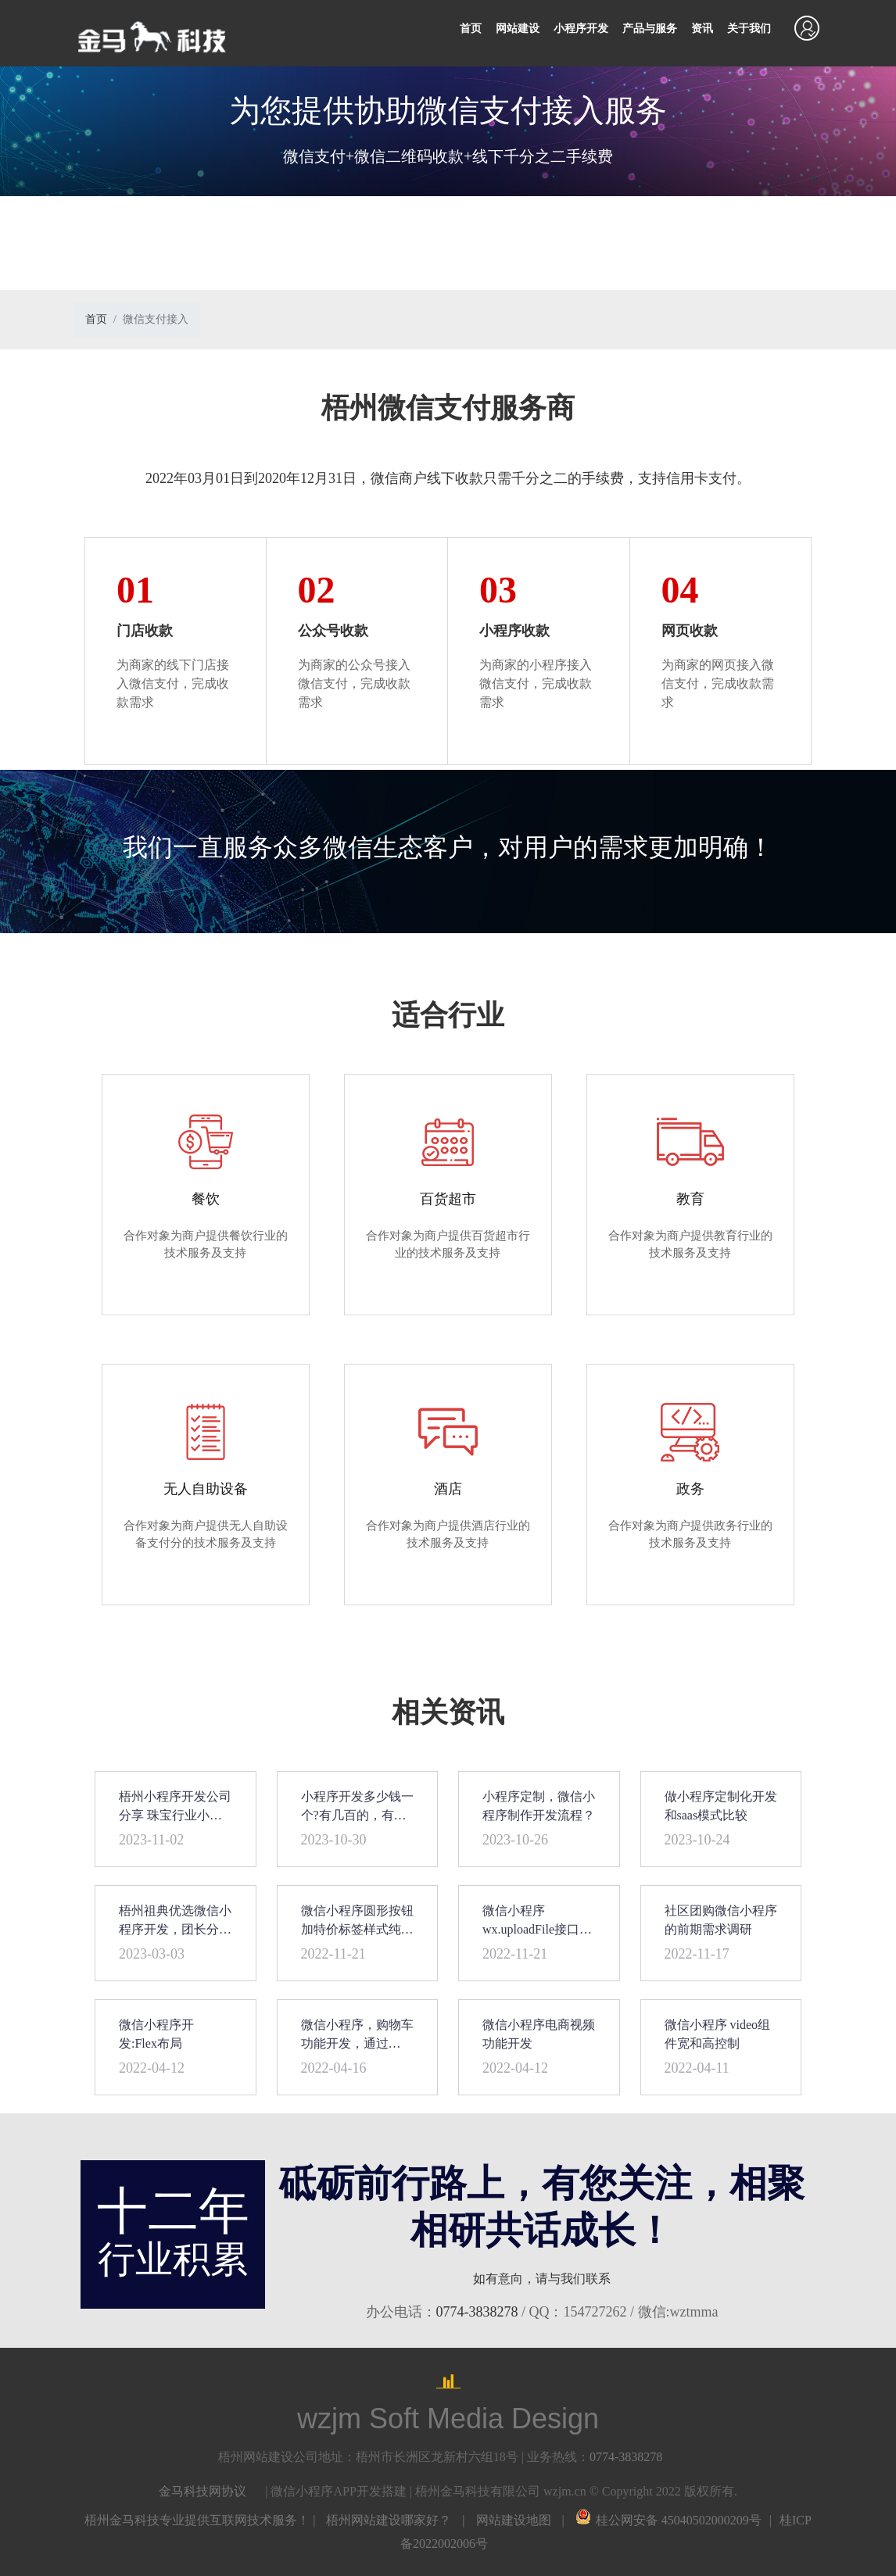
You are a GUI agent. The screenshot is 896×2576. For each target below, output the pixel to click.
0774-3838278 (477, 2312)
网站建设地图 (513, 2520)
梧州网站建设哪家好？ (388, 2520)
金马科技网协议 (202, 2491)
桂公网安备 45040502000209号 (668, 2520)
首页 (471, 28)
